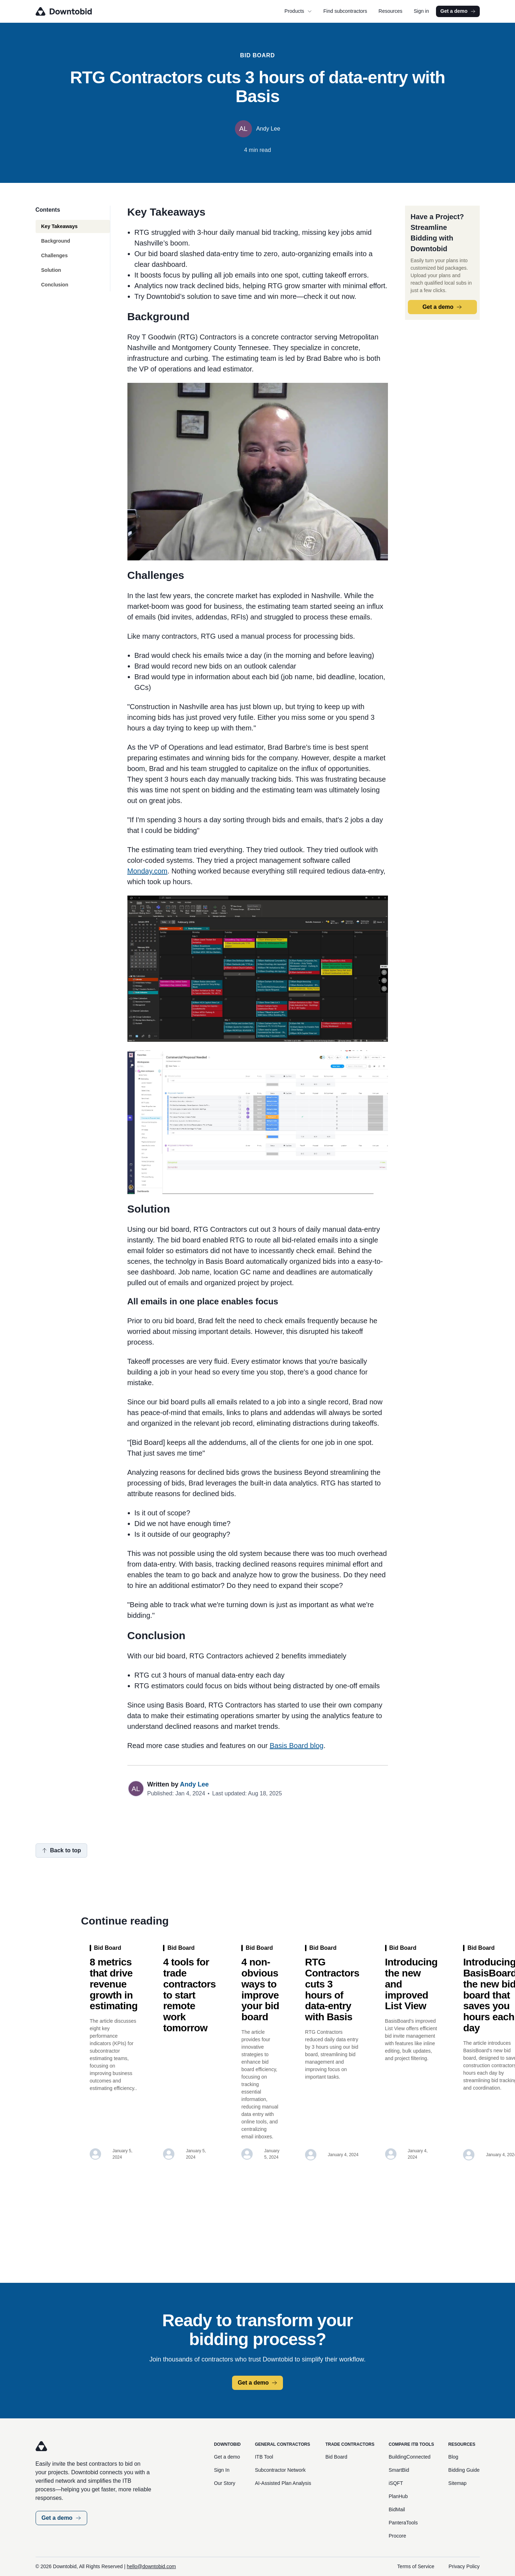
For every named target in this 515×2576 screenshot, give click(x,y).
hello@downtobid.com (151, 2566)
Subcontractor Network (280, 2470)
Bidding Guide (464, 2470)
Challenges (54, 255)
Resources (391, 11)
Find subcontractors (345, 11)
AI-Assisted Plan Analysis (283, 2483)
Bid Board (336, 2457)
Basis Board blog (297, 1745)
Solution (51, 270)
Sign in (421, 11)
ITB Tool (264, 2457)
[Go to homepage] (74, 11)
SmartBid (399, 2470)
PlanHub (398, 2496)
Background (55, 241)
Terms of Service (415, 2566)
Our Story (224, 2483)
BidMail (397, 2509)
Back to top (61, 1850)
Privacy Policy (463, 2566)
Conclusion (54, 284)
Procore (397, 2536)
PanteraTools (403, 2522)
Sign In (222, 2470)
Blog (453, 2457)
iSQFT (396, 2483)
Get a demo (457, 11)
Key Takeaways (59, 226)
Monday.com (147, 871)
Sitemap (457, 2483)
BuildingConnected (410, 2457)
